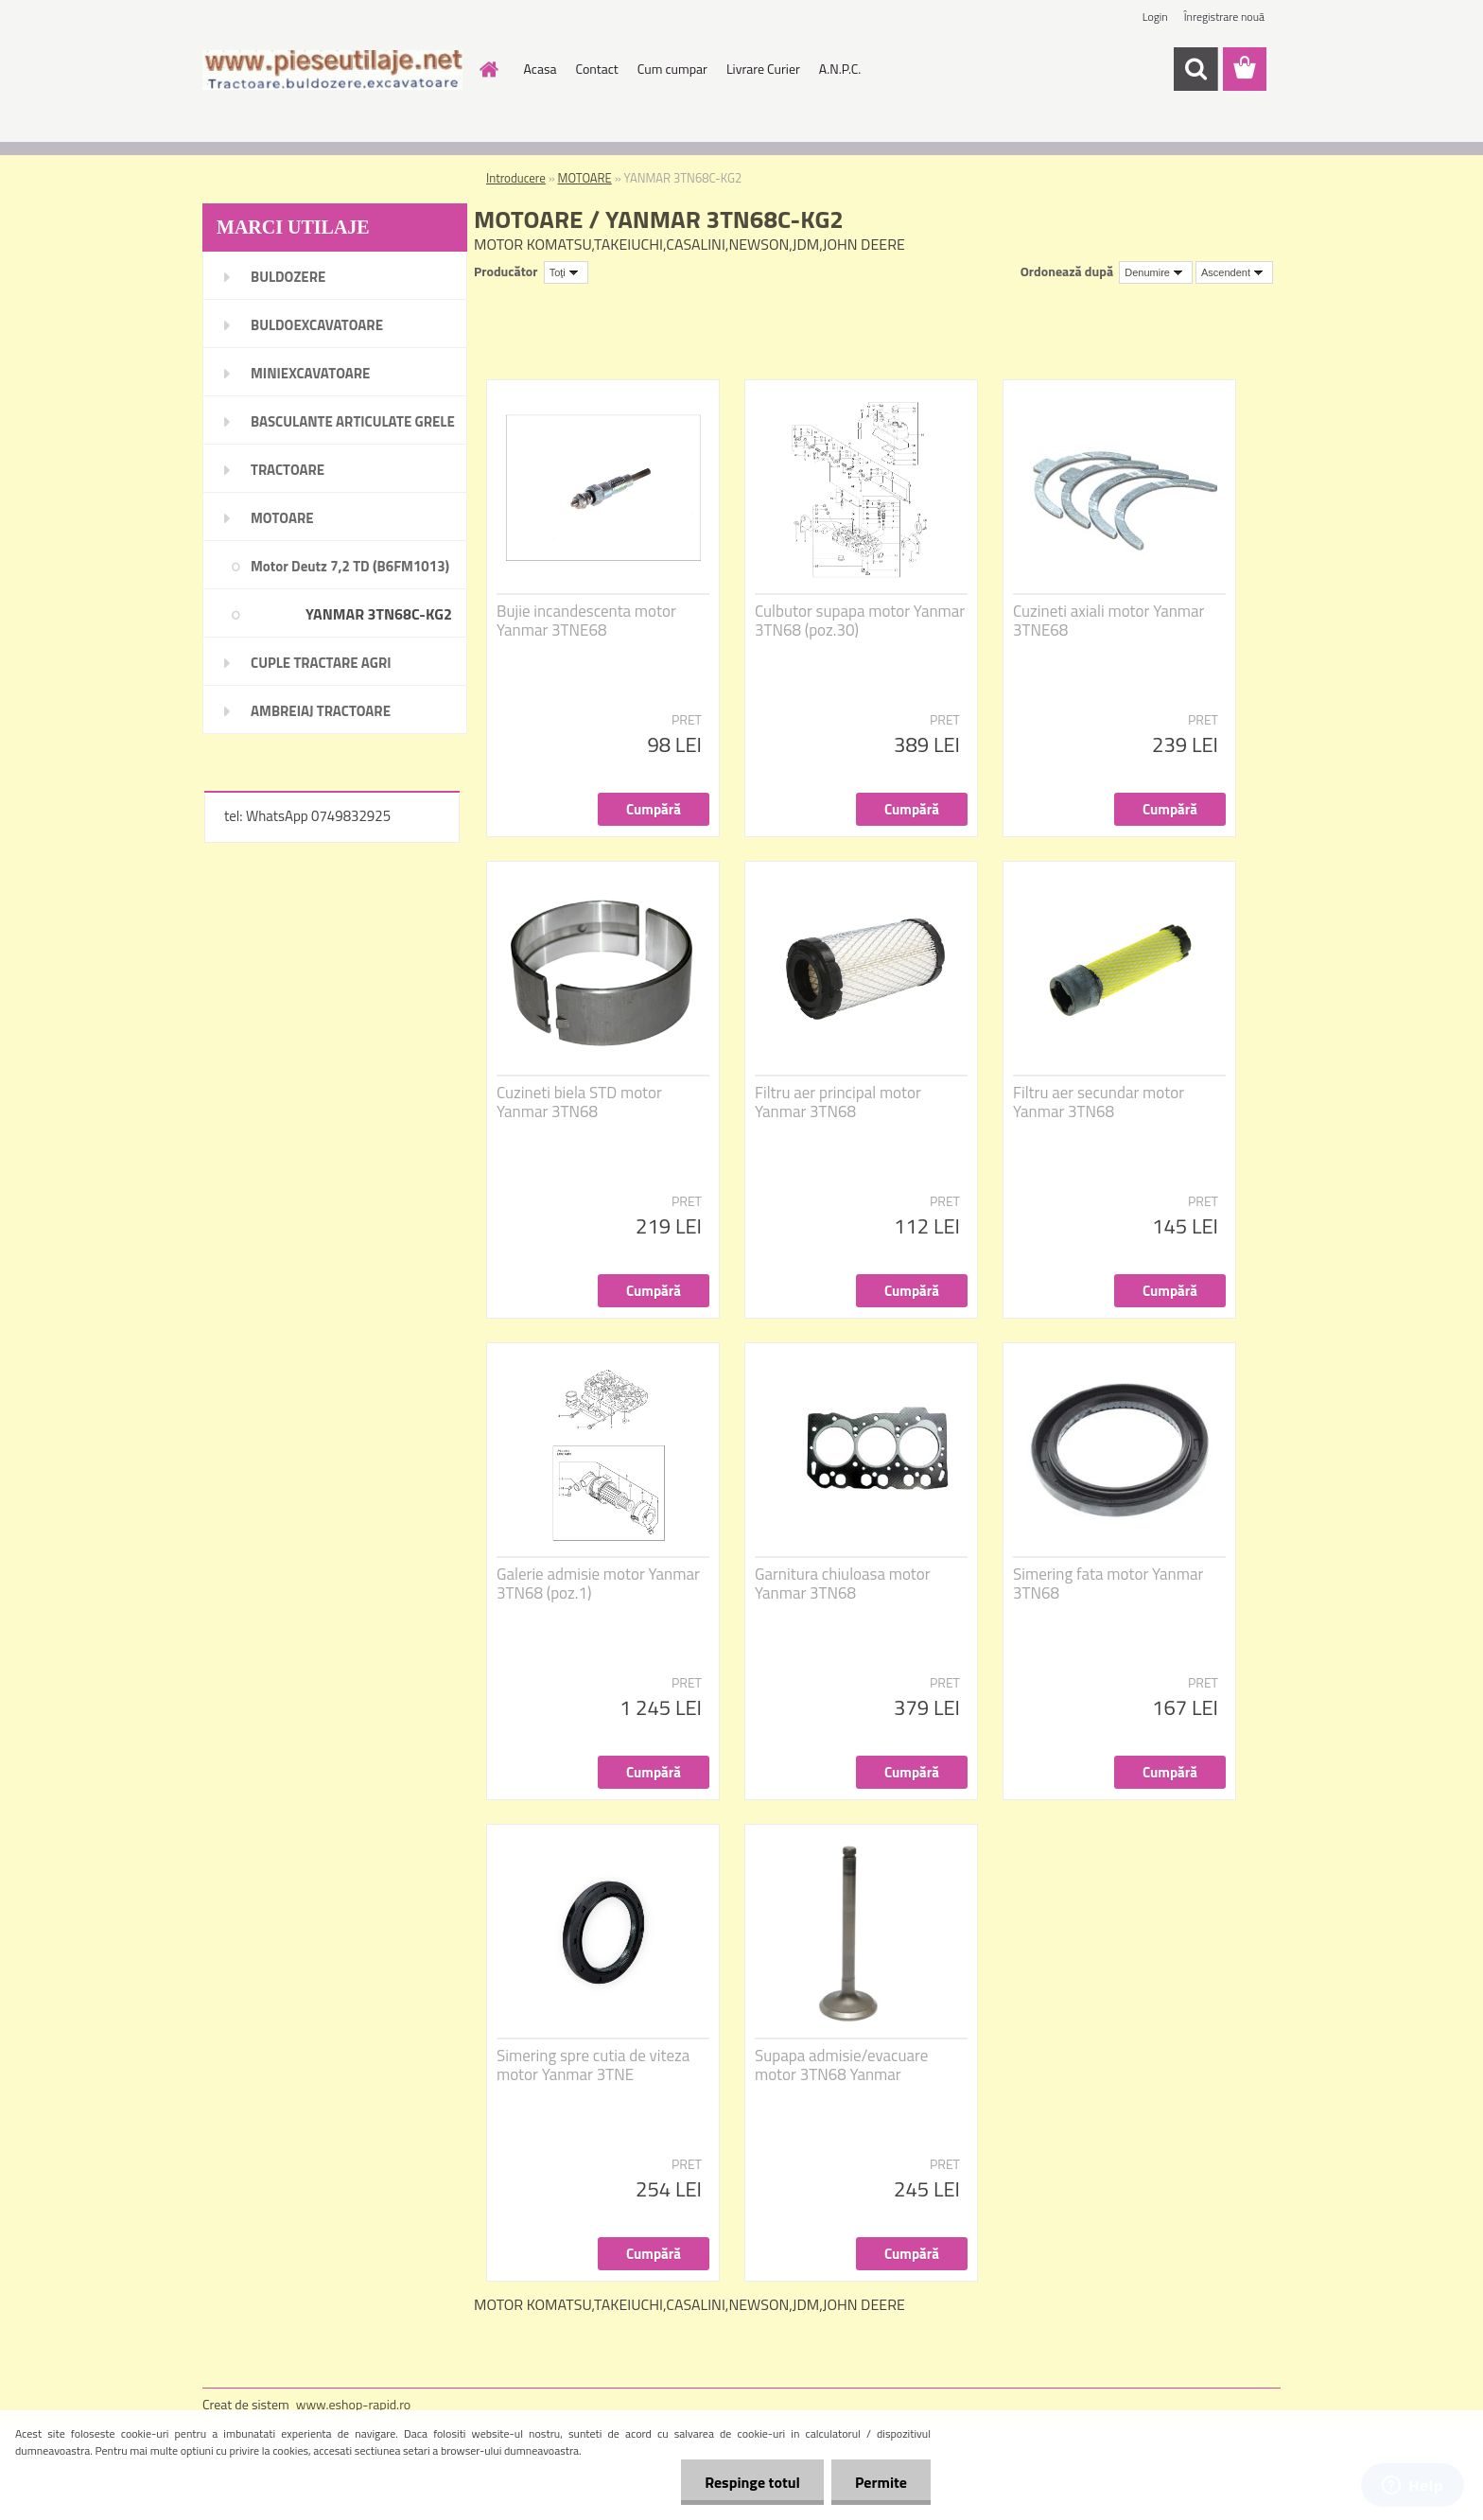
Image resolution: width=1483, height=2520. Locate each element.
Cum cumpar (672, 69)
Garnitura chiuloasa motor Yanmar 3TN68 (843, 1583)
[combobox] (1156, 272)
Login (1155, 17)
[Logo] (332, 70)
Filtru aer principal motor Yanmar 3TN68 (838, 1102)
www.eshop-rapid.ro (353, 2404)
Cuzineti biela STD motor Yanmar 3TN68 (579, 1102)
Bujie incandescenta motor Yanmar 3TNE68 (586, 620)
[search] (1195, 69)
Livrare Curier (763, 69)
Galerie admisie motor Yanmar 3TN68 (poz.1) (598, 1583)
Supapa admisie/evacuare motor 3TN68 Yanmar (841, 2065)
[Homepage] (488, 69)
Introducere (516, 177)
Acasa (540, 69)
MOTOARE (585, 177)
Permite (881, 2482)
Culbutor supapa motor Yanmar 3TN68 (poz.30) (860, 620)
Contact (596, 69)
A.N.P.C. (840, 69)
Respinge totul (752, 2482)
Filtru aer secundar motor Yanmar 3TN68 (1098, 1102)
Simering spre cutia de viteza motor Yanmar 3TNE (593, 2065)
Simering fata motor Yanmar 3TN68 (1108, 1583)
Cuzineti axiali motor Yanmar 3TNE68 (1108, 620)
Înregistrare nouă (1224, 17)
